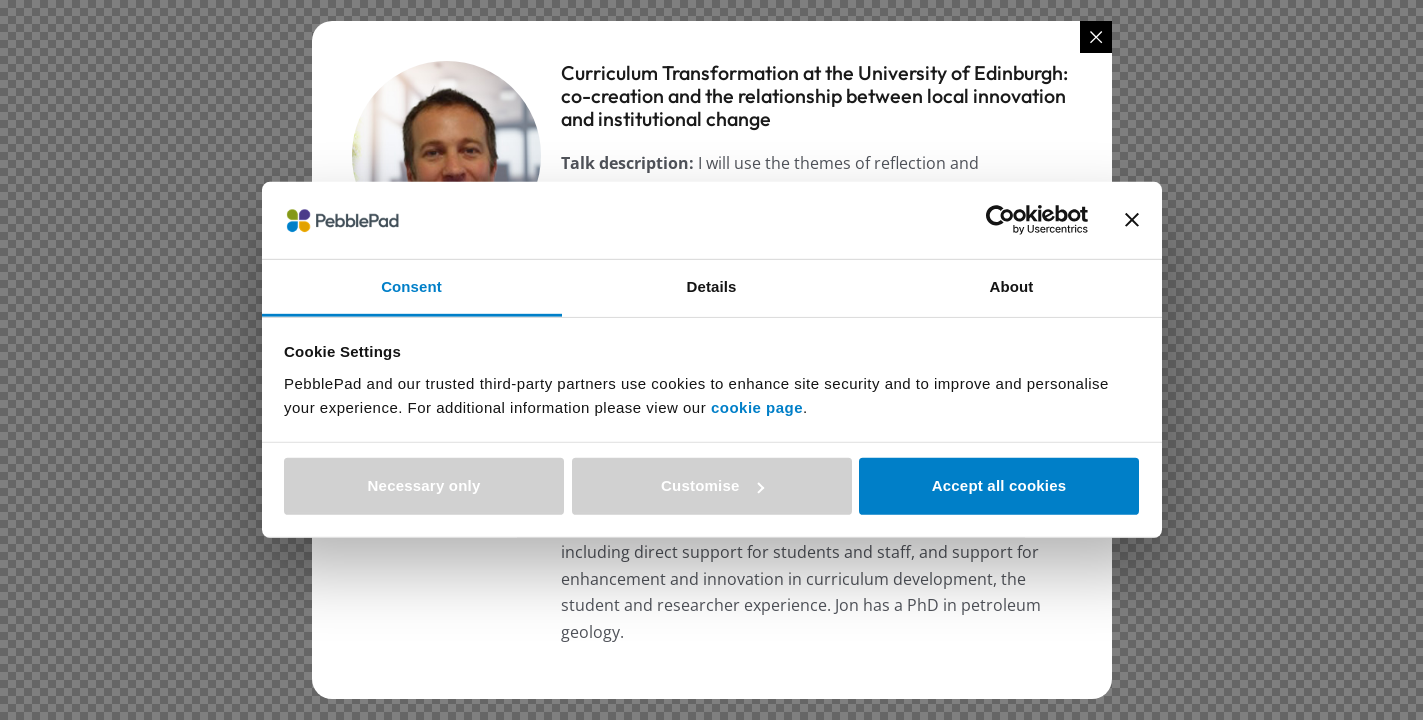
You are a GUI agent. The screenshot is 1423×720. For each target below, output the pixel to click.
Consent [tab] (411, 286)
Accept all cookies (999, 485)
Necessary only (424, 485)
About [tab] (1012, 286)
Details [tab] (712, 286)
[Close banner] (1132, 220)
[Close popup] (1096, 37)
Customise (712, 485)
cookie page (757, 407)
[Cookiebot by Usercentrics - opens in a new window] (1000, 220)
